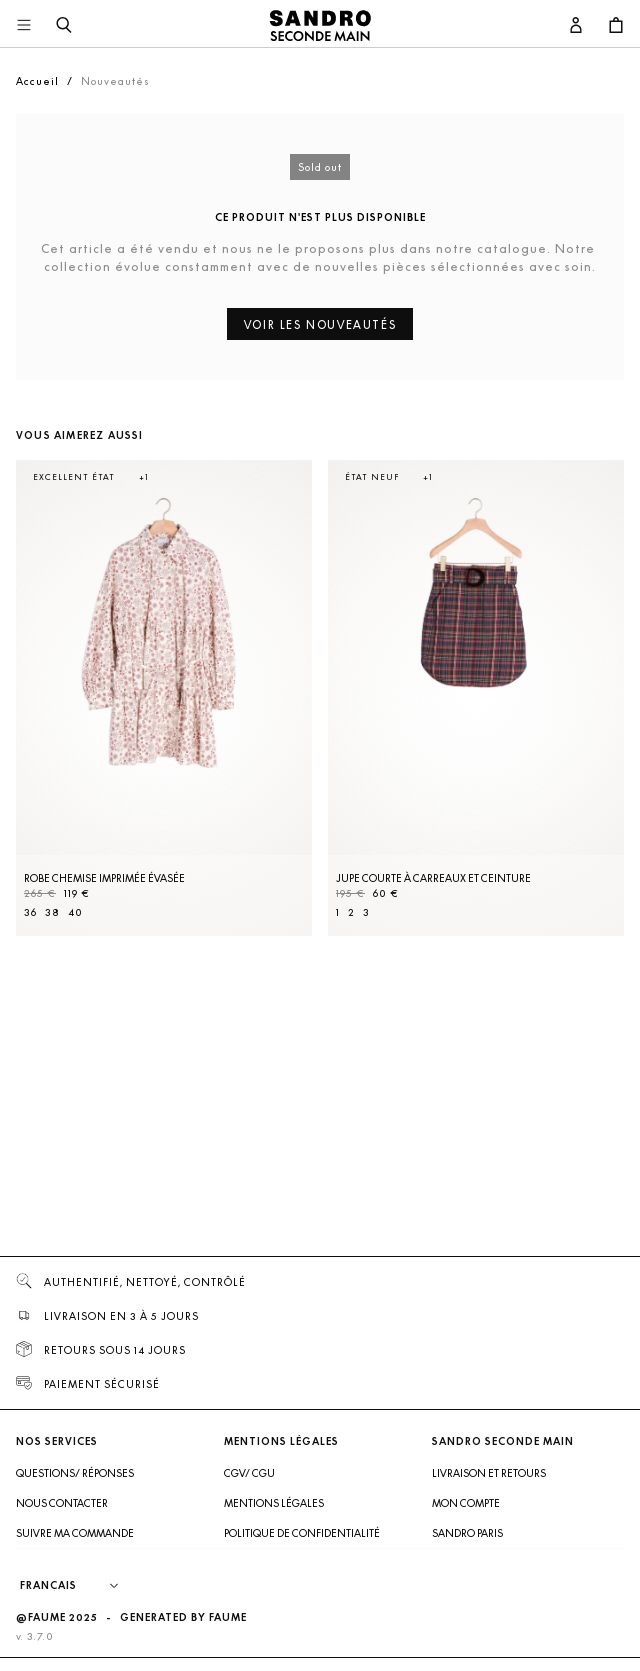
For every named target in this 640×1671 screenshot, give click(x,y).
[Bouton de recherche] (64, 26)
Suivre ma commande (75, 1533)
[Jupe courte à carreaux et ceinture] (476, 698)
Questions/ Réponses (75, 1473)
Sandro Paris (467, 1533)
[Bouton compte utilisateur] (576, 26)
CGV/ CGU (249, 1473)
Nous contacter (62, 1503)
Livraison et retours (489, 1473)
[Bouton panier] (616, 26)
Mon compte (466, 1503)
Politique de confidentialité (302, 1533)
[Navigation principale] (24, 26)
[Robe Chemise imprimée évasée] (164, 698)
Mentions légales (274, 1503)
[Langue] (79, 1586)
